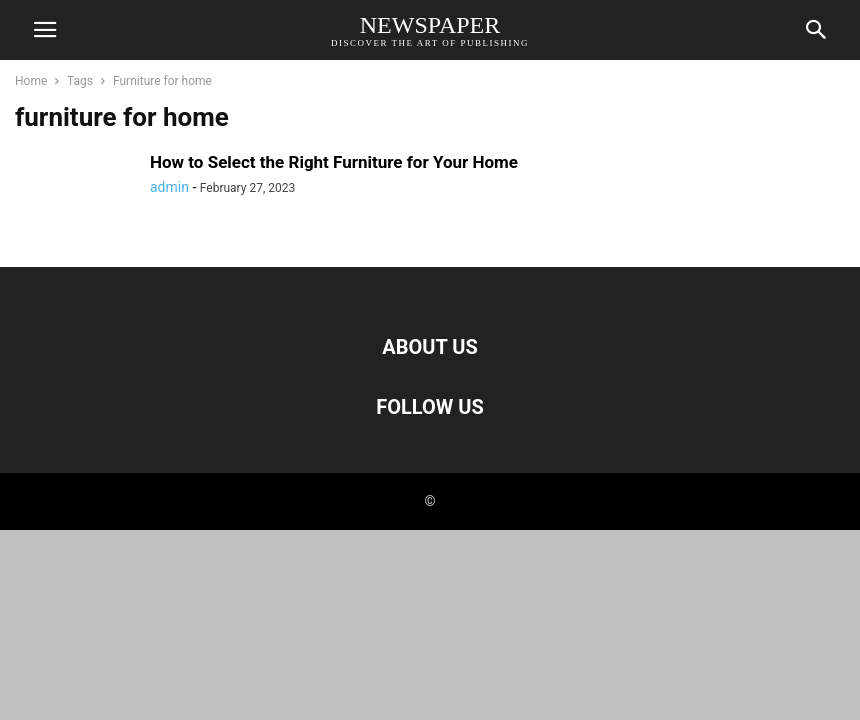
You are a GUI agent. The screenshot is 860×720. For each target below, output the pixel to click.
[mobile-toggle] (45, 36)
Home (31, 81)
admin (169, 187)
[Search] (817, 34)
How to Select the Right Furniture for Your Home (334, 162)
